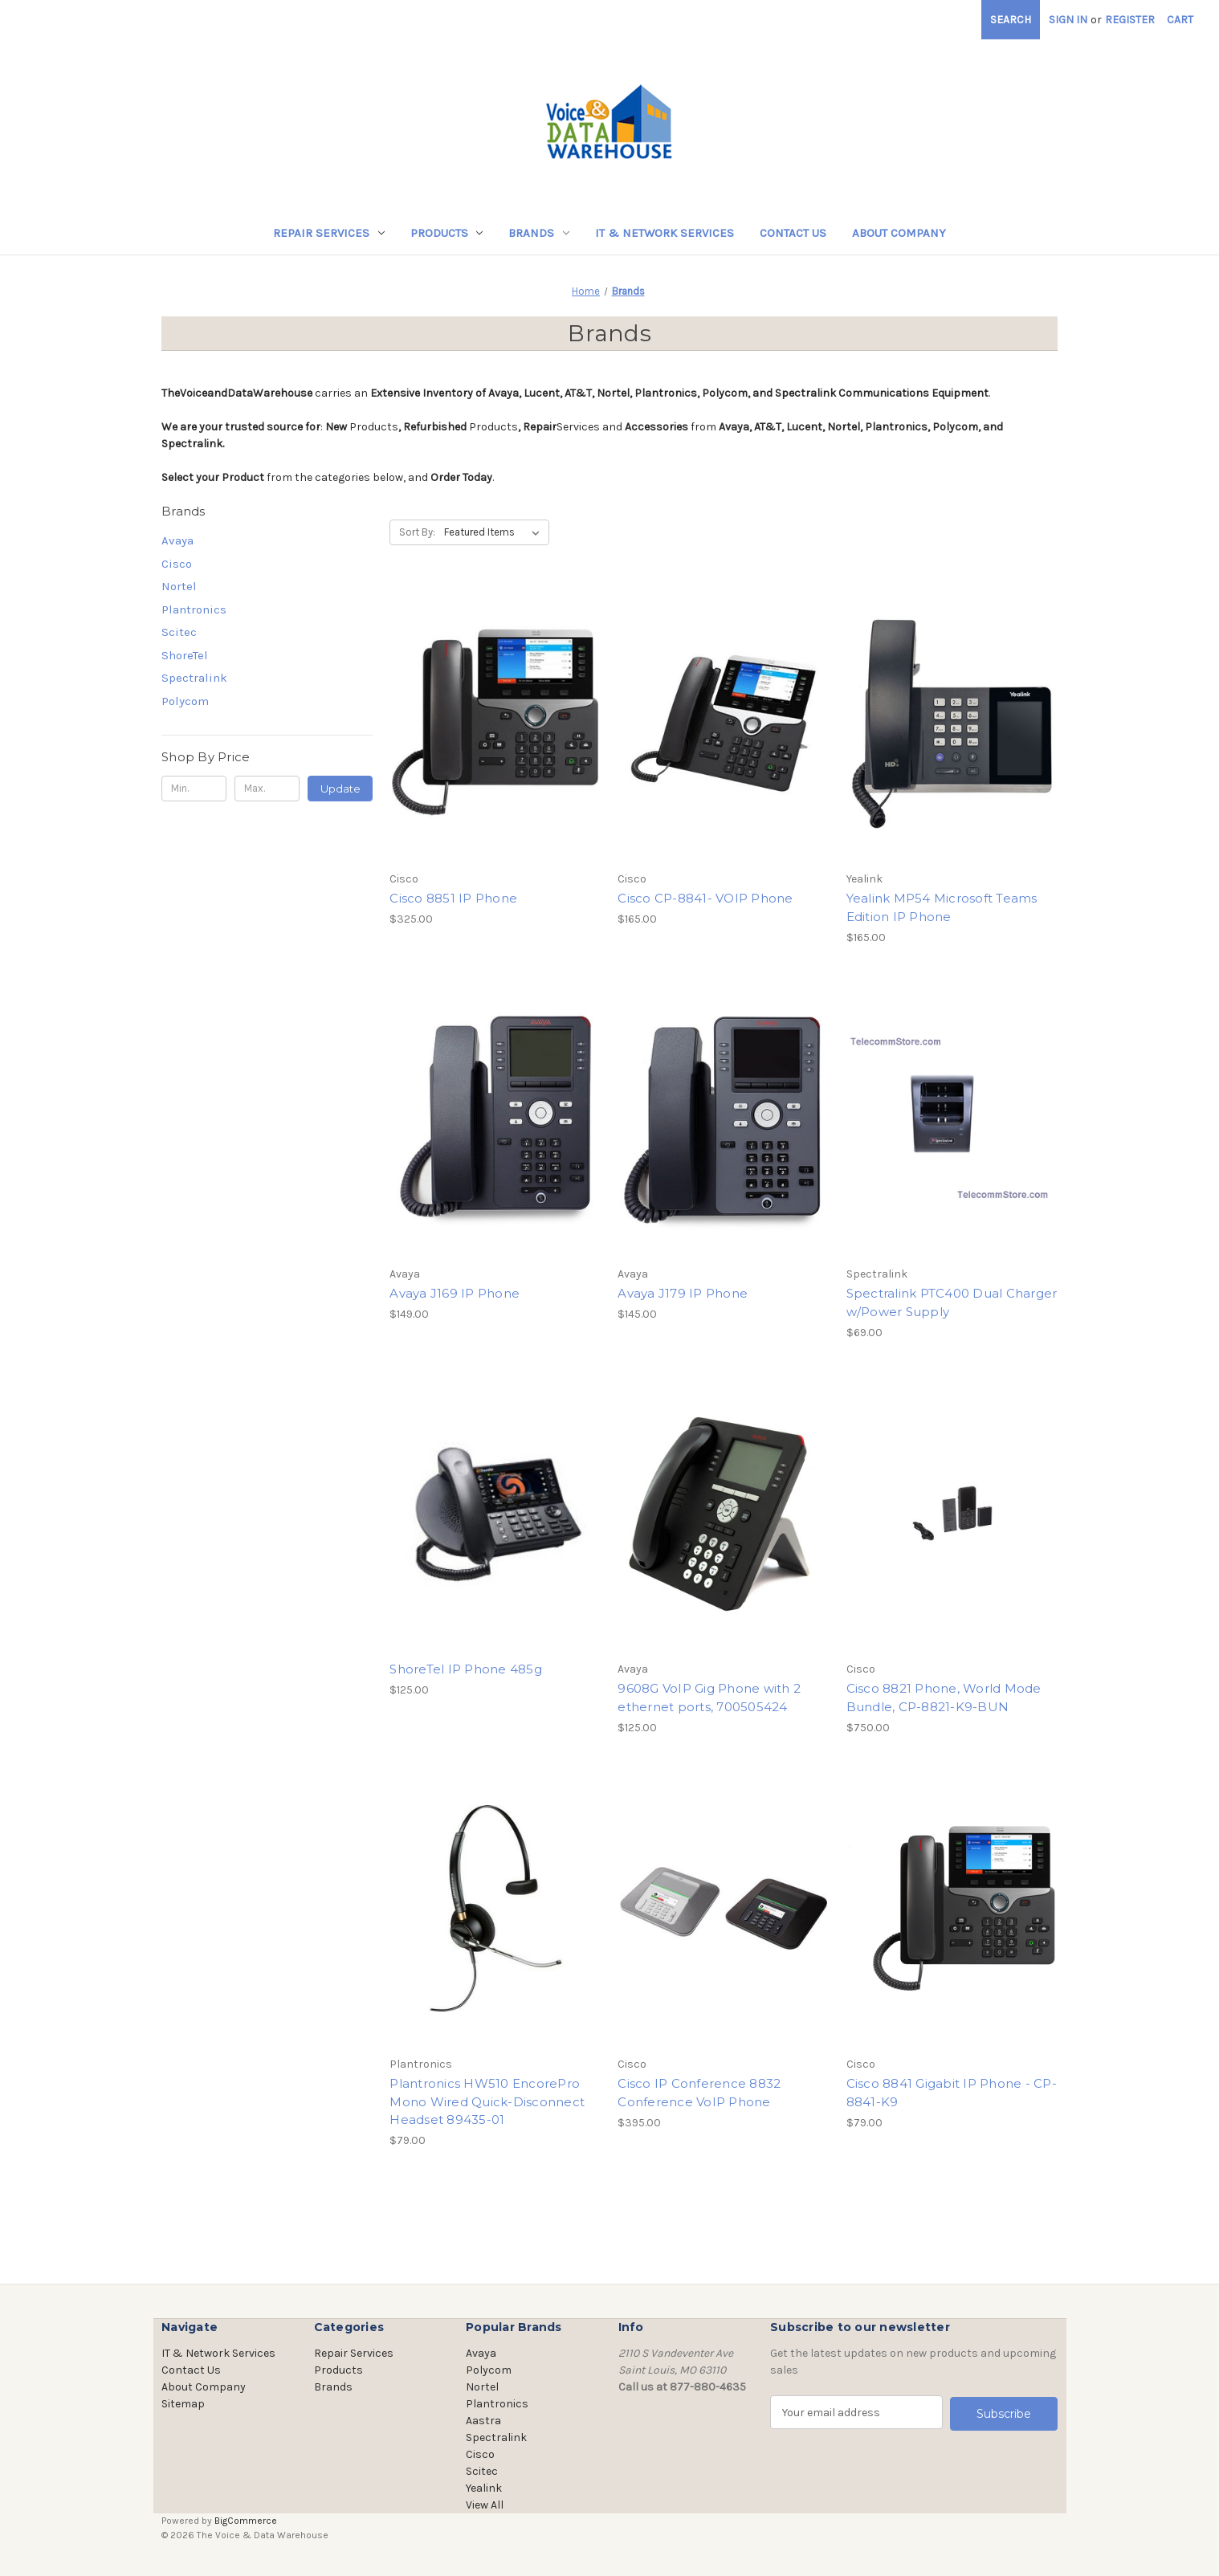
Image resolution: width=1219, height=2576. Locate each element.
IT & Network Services (664, 233)
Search (1010, 19)
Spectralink (194, 677)
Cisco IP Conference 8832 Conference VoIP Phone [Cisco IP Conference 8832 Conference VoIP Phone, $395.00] (699, 2092)
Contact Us (793, 233)
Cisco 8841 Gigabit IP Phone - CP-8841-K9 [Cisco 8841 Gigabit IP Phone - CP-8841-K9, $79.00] (951, 2092)
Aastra (483, 2420)
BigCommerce (245, 2520)
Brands (538, 233)
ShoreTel (184, 655)
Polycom (185, 701)
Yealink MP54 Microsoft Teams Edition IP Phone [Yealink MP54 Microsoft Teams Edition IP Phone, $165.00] (942, 907)
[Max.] (267, 788)
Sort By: (417, 532)
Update (340, 788)
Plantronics (193, 609)
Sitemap (183, 2404)
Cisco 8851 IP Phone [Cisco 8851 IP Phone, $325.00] (453, 898)
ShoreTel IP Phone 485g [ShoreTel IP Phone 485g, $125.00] (465, 1669)
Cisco (176, 563)
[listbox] (495, 532)
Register (1130, 19)
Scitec (179, 632)
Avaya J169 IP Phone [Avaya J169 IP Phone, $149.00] (454, 1293)
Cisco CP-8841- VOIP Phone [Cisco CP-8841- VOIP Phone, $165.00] (705, 898)
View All (484, 2505)
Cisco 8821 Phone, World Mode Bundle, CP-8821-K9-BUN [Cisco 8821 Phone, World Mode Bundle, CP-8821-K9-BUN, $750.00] (944, 1697)
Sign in (1068, 19)
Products (446, 233)
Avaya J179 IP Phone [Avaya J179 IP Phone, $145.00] (683, 1293)
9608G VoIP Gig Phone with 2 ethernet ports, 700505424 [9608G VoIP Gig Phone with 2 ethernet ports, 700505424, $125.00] (709, 1697)
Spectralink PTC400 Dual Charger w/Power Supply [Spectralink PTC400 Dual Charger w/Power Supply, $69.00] (952, 1302)
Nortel (179, 586)
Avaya (177, 540)
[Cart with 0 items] (1180, 19)
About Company (899, 233)
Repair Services (329, 233)
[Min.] (193, 788)
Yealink (484, 2488)
